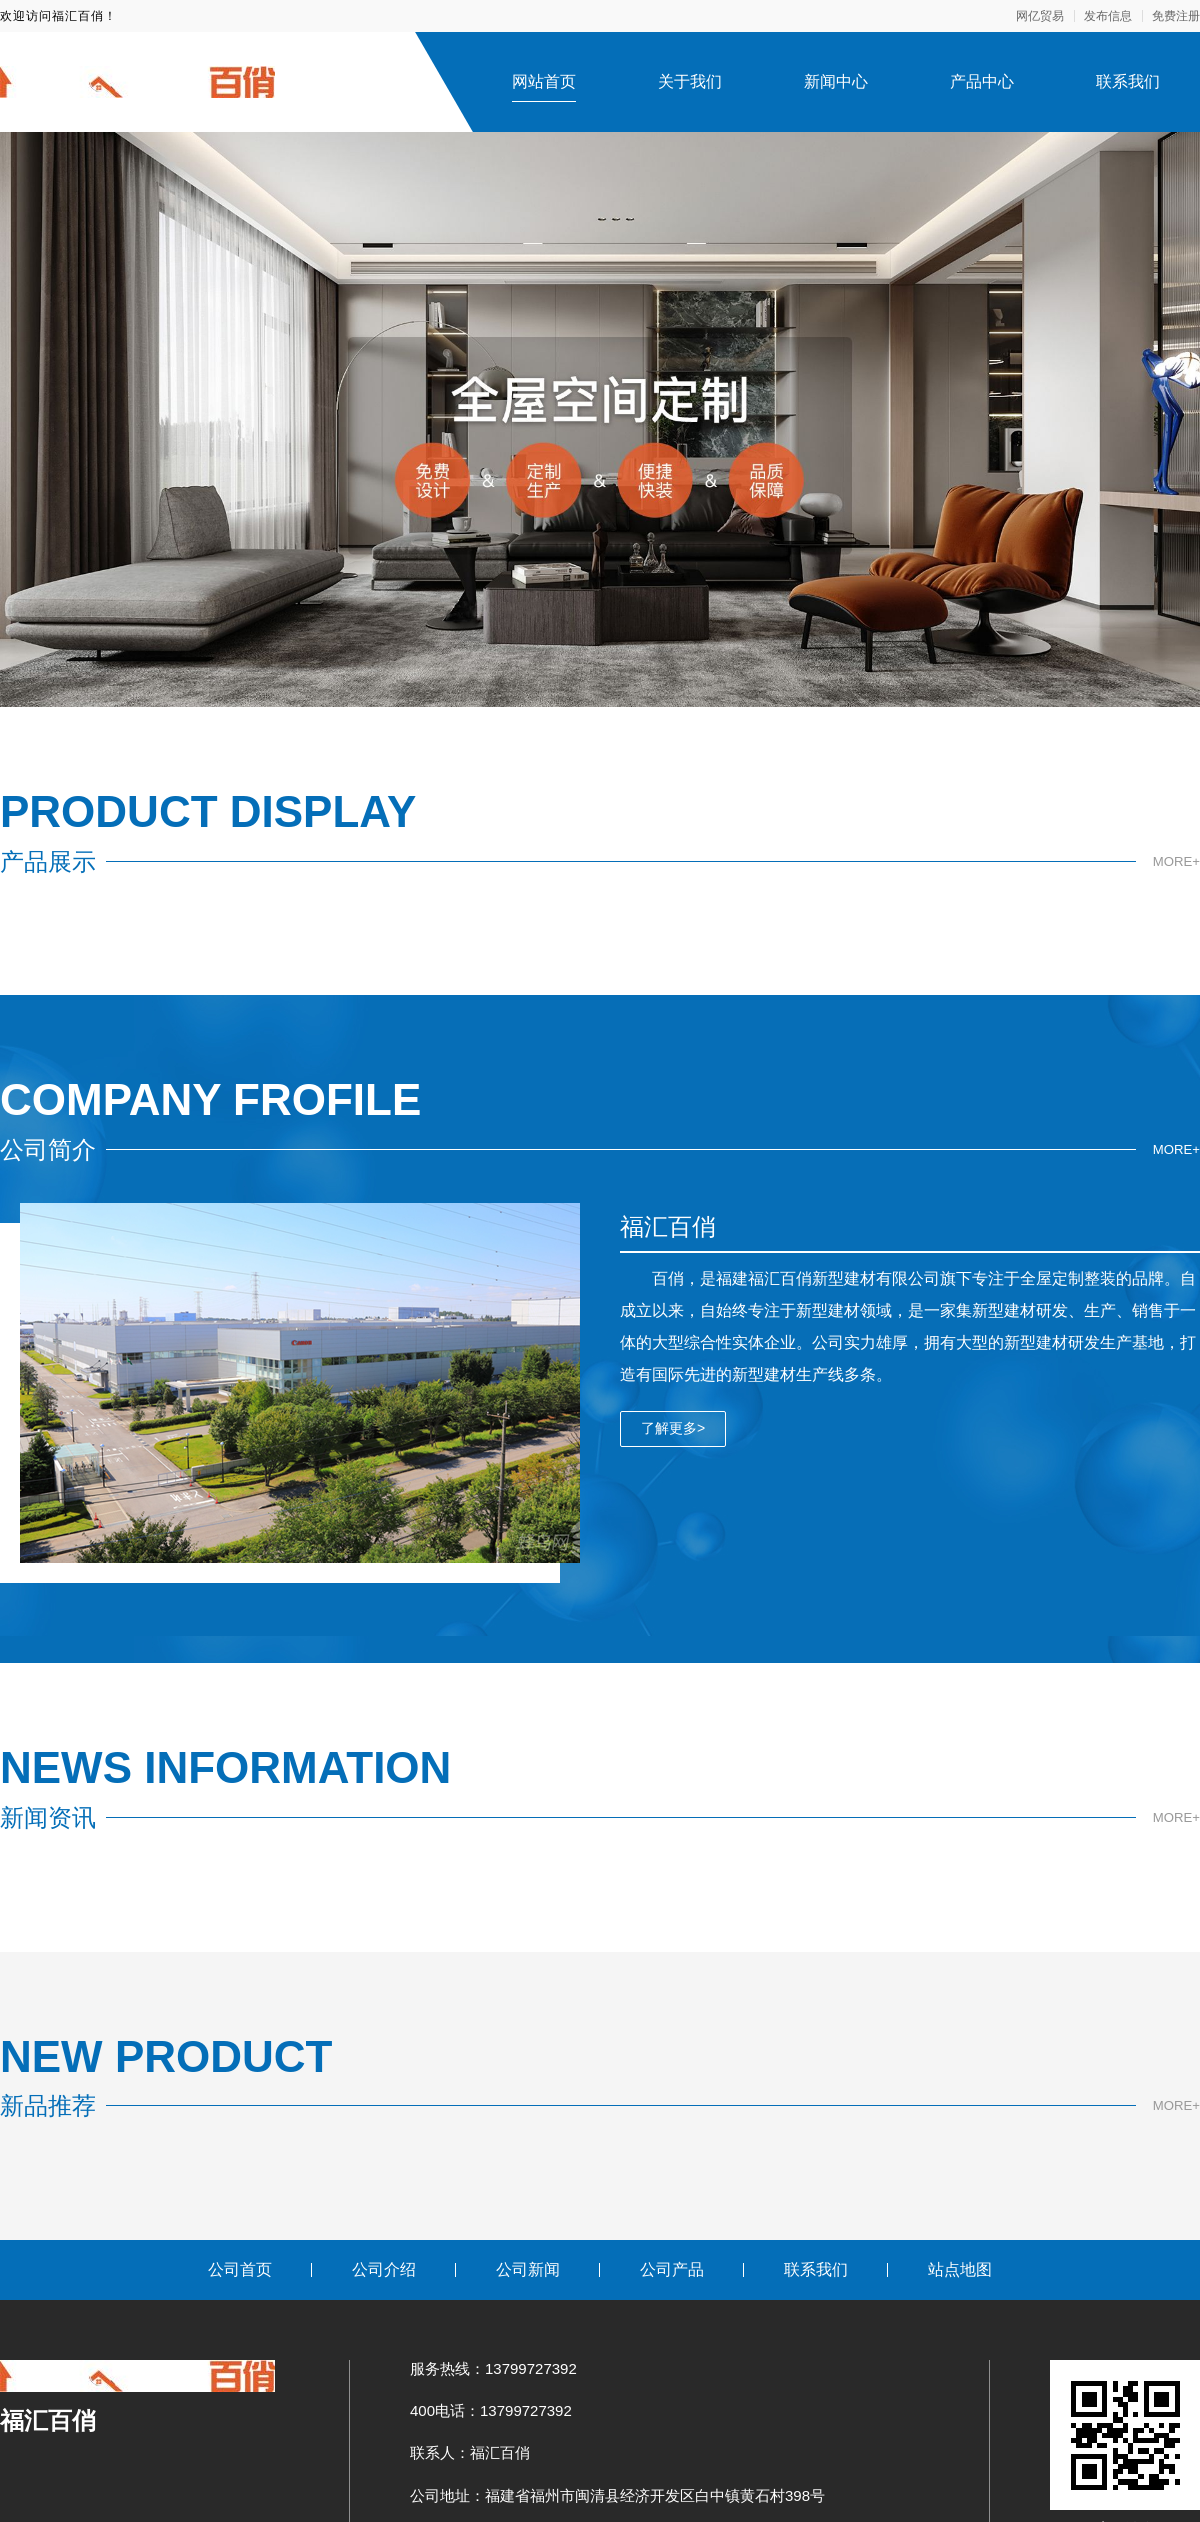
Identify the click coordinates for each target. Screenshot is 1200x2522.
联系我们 (1128, 81)
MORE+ (1175, 861)
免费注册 (1176, 16)
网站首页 (544, 81)
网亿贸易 (1040, 16)
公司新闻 (528, 2269)
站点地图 (960, 2269)
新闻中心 (836, 81)
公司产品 (672, 2269)
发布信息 (1108, 16)
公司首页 (240, 2269)
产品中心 (982, 81)
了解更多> (673, 1428)
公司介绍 (384, 2269)
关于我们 (690, 81)
